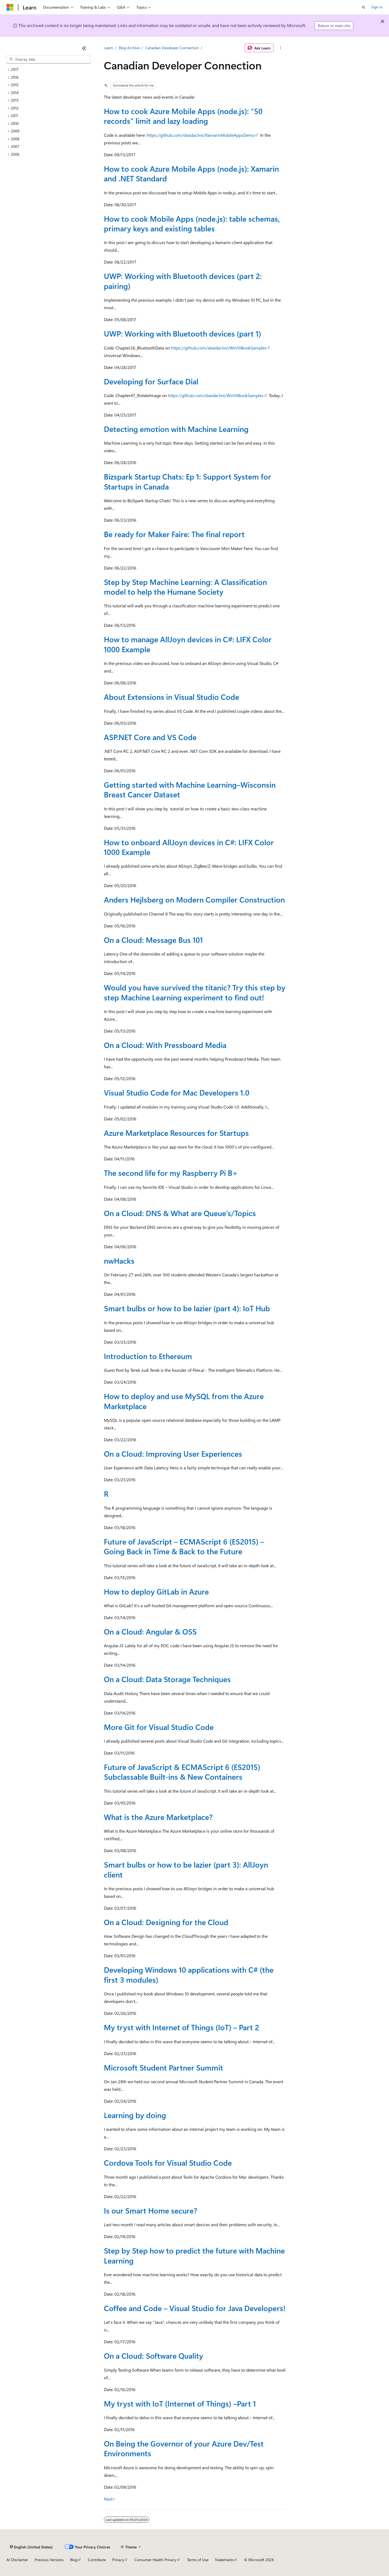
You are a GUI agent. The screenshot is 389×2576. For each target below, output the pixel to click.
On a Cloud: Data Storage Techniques (167, 1679)
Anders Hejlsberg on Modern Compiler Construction (194, 899)
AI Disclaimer (17, 2559)
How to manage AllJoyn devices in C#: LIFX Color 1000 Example (188, 644)
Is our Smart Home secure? (150, 2210)
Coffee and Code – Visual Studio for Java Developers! (194, 2308)
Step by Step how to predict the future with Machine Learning (194, 2255)
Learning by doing (135, 2115)
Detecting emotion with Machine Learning (176, 429)
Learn (108, 47)
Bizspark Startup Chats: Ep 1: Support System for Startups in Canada (187, 481)
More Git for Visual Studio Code (159, 1727)
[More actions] (280, 48)
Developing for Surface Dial (151, 381)
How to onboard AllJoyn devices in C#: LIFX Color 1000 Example (189, 847)
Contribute (97, 2559)
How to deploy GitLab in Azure (156, 1591)
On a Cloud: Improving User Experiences (173, 1454)
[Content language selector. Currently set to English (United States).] (31, 2546)
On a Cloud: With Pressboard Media (165, 1045)
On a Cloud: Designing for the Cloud (166, 1922)
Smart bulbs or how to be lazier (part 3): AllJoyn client (186, 1869)
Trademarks (224, 2559)
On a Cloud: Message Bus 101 (153, 940)
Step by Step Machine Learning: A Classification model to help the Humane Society (185, 587)
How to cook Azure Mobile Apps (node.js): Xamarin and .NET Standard (191, 173)
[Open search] (363, 7)
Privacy (118, 2559)
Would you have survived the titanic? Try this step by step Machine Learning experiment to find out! (194, 992)
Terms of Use (197, 2559)
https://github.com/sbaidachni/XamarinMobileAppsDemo (201, 135)
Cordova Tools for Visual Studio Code (168, 2163)
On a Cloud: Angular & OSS (150, 1631)
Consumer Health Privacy (155, 2559)
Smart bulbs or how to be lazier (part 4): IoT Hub (187, 1308)
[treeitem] (48, 70)
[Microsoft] (10, 7)
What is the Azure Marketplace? (158, 1817)
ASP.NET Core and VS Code (150, 737)
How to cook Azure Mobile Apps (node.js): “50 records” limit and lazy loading (183, 116)
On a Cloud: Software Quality (153, 2356)
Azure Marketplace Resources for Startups (176, 1133)
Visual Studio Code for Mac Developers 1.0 (176, 1092)
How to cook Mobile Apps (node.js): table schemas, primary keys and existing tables (192, 223)
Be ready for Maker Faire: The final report (174, 534)
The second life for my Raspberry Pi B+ (171, 1173)
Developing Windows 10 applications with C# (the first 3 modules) (188, 1974)
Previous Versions (49, 2559)
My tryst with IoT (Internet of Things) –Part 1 (180, 2403)
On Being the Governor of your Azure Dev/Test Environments (184, 2448)
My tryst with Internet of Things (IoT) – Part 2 (181, 2027)
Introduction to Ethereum (148, 1356)
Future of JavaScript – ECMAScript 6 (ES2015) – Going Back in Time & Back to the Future (184, 1546)
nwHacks (119, 1261)
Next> (110, 2499)
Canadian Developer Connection (172, 47)
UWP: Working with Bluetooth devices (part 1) (182, 333)
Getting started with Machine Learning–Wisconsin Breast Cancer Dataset (190, 789)
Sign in (377, 6)
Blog (73, 2559)
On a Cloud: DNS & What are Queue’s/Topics (180, 1213)
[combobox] (48, 59)
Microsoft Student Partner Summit (163, 2067)
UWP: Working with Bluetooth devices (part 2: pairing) (183, 281)
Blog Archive (129, 47)
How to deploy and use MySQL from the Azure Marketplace (184, 1401)
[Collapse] (84, 48)
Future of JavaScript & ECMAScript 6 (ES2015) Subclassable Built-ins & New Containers (182, 1772)
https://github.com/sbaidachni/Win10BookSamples (218, 348)
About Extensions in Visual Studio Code (171, 697)
